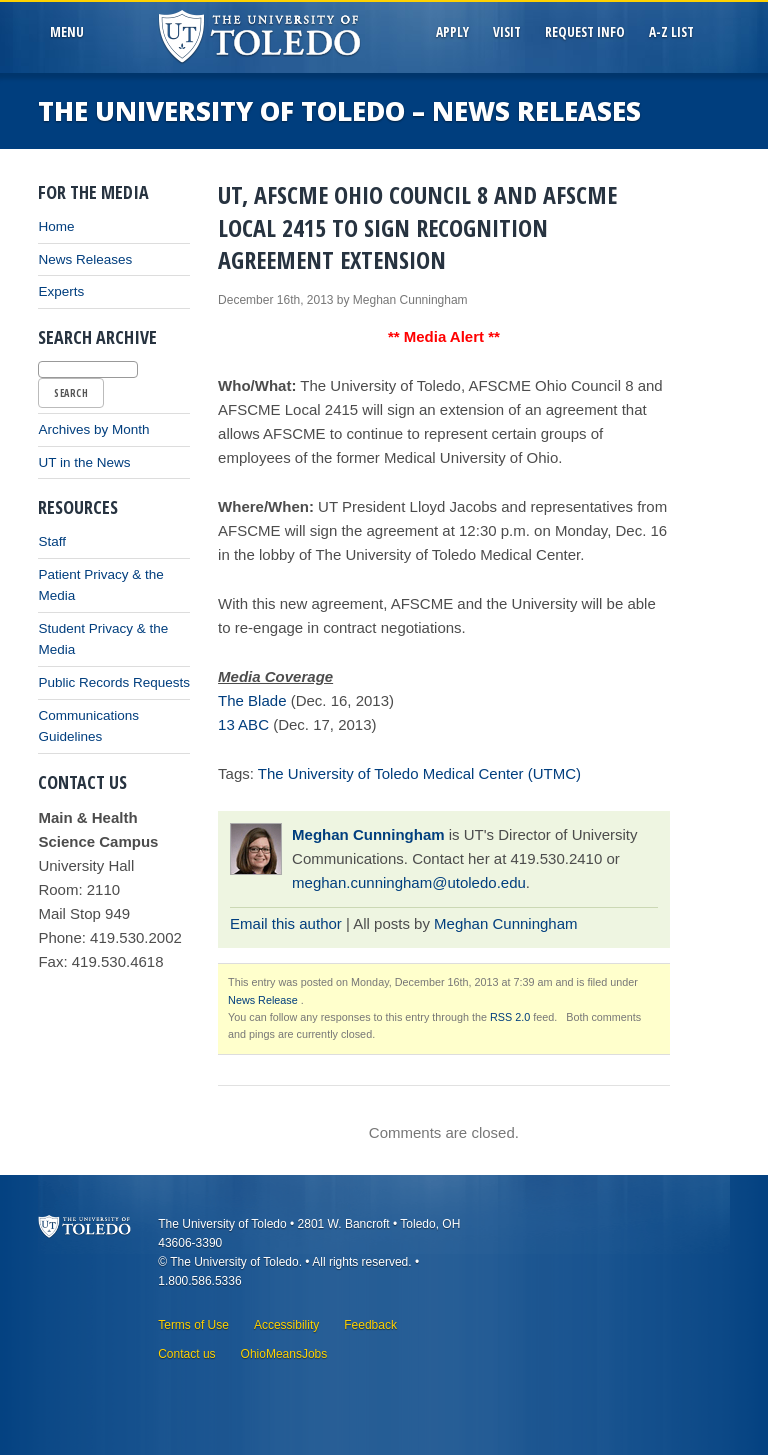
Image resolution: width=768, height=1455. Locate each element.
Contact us (186, 1354)
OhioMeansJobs (284, 1354)
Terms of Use (193, 1325)
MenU (70, 32)
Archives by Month (93, 429)
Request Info (585, 32)
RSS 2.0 (510, 1017)
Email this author (286, 923)
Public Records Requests (114, 682)
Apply (452, 32)
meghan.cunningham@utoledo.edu (409, 882)
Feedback (370, 1325)
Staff (52, 541)
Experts (61, 291)
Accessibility (286, 1325)
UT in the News (84, 462)
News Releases (85, 259)
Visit (507, 32)
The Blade (252, 700)
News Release (263, 1000)
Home (56, 226)
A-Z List (671, 32)
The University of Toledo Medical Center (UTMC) (419, 773)
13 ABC (243, 724)
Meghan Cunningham (368, 834)
